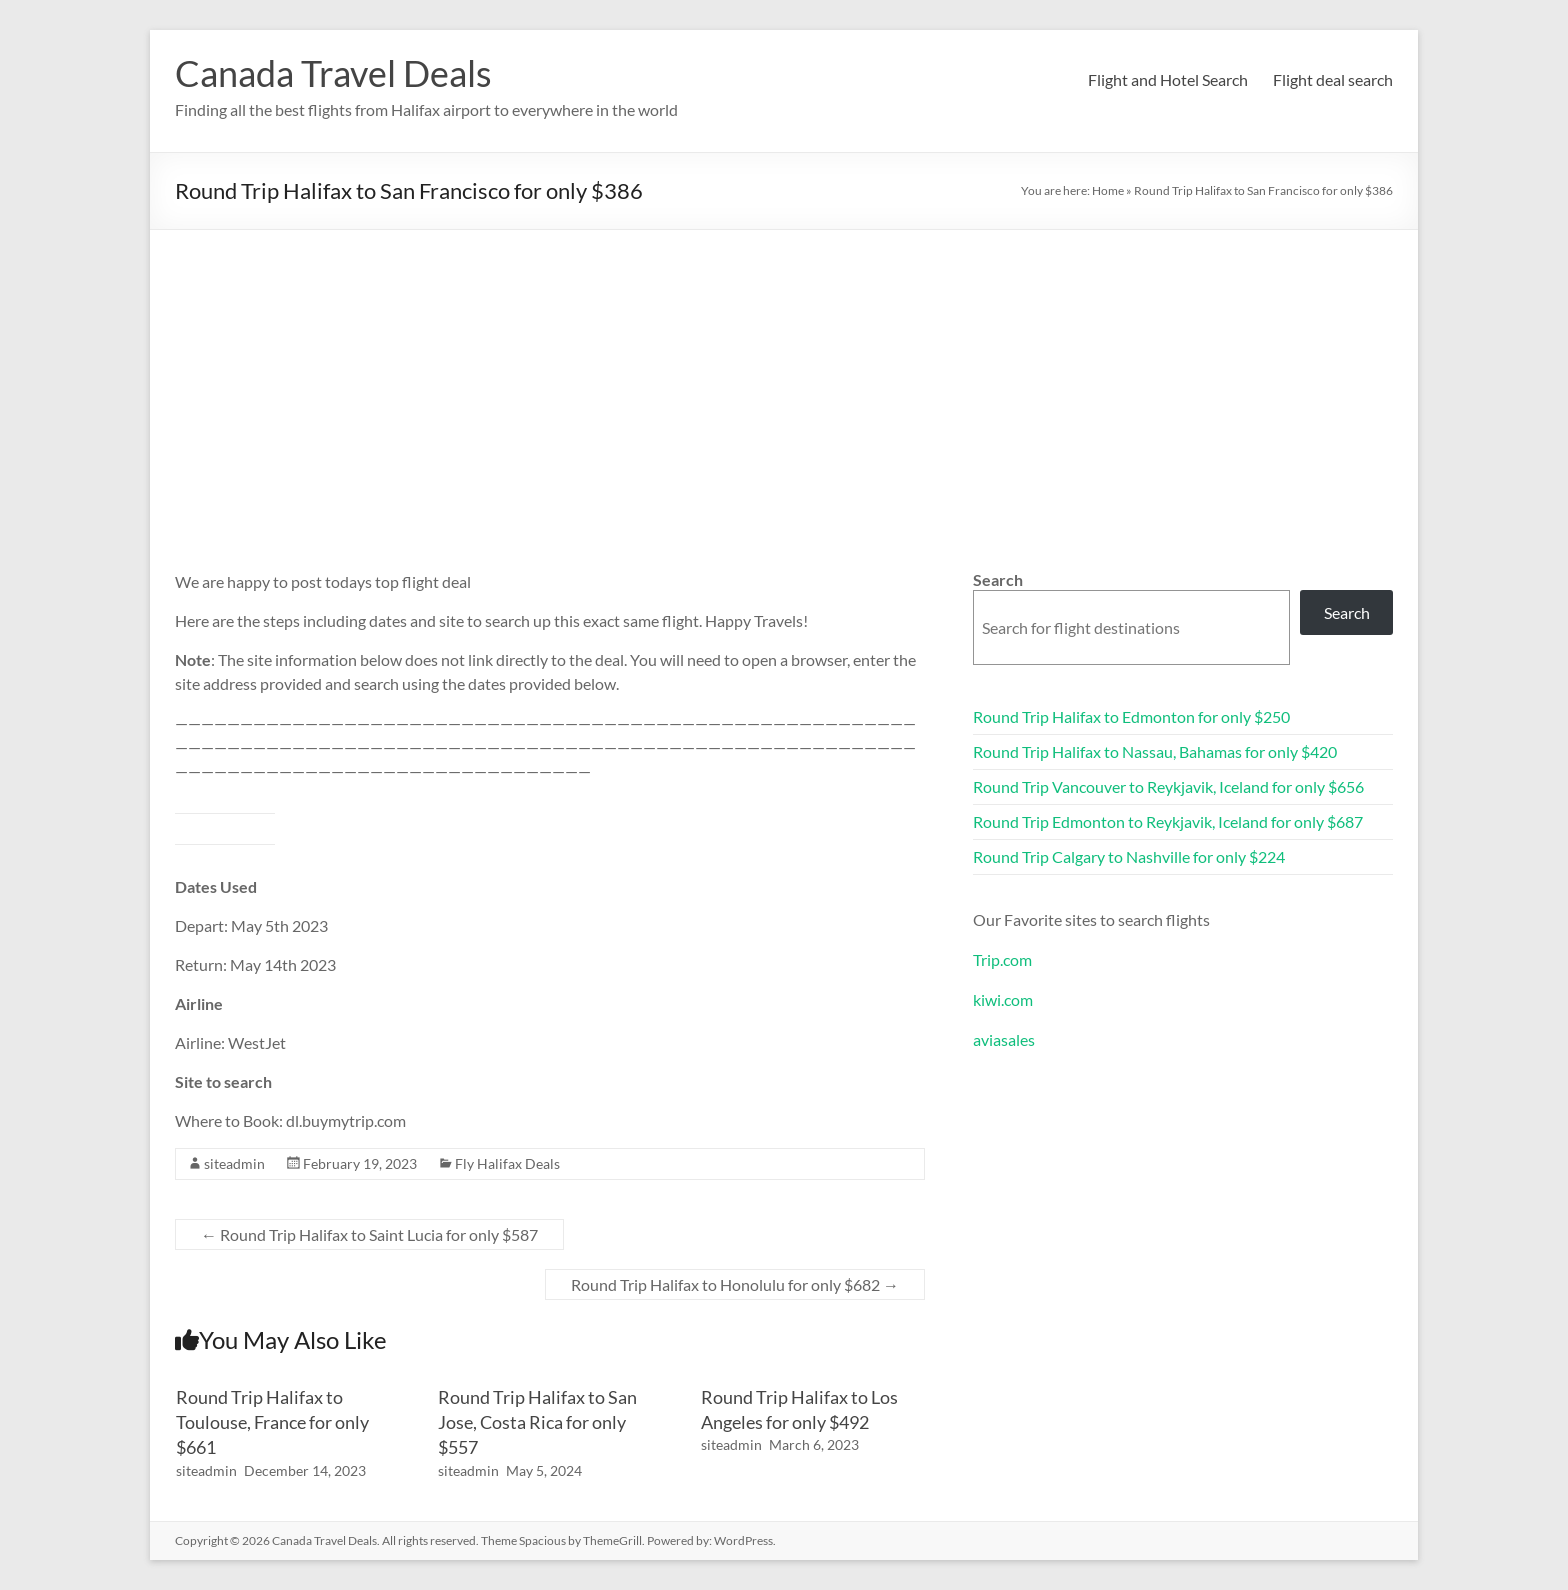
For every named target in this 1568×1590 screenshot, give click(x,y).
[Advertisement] (784, 380)
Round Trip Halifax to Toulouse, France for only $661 (272, 1422)
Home (1108, 190)
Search (998, 579)
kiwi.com (1003, 999)
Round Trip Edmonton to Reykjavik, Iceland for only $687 (1168, 821)
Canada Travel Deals (333, 73)
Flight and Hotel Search (1168, 79)
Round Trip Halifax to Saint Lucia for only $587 (369, 1234)
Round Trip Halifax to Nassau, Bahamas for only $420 (1155, 751)
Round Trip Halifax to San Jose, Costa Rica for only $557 (537, 1422)
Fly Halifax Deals (507, 1163)
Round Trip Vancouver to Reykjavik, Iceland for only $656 (1168, 786)
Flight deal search (1333, 79)
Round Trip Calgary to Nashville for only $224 (1129, 856)
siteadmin (234, 1163)
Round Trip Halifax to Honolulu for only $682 (735, 1284)
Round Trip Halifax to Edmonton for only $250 (1131, 716)
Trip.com (1002, 959)
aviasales (1004, 1039)
